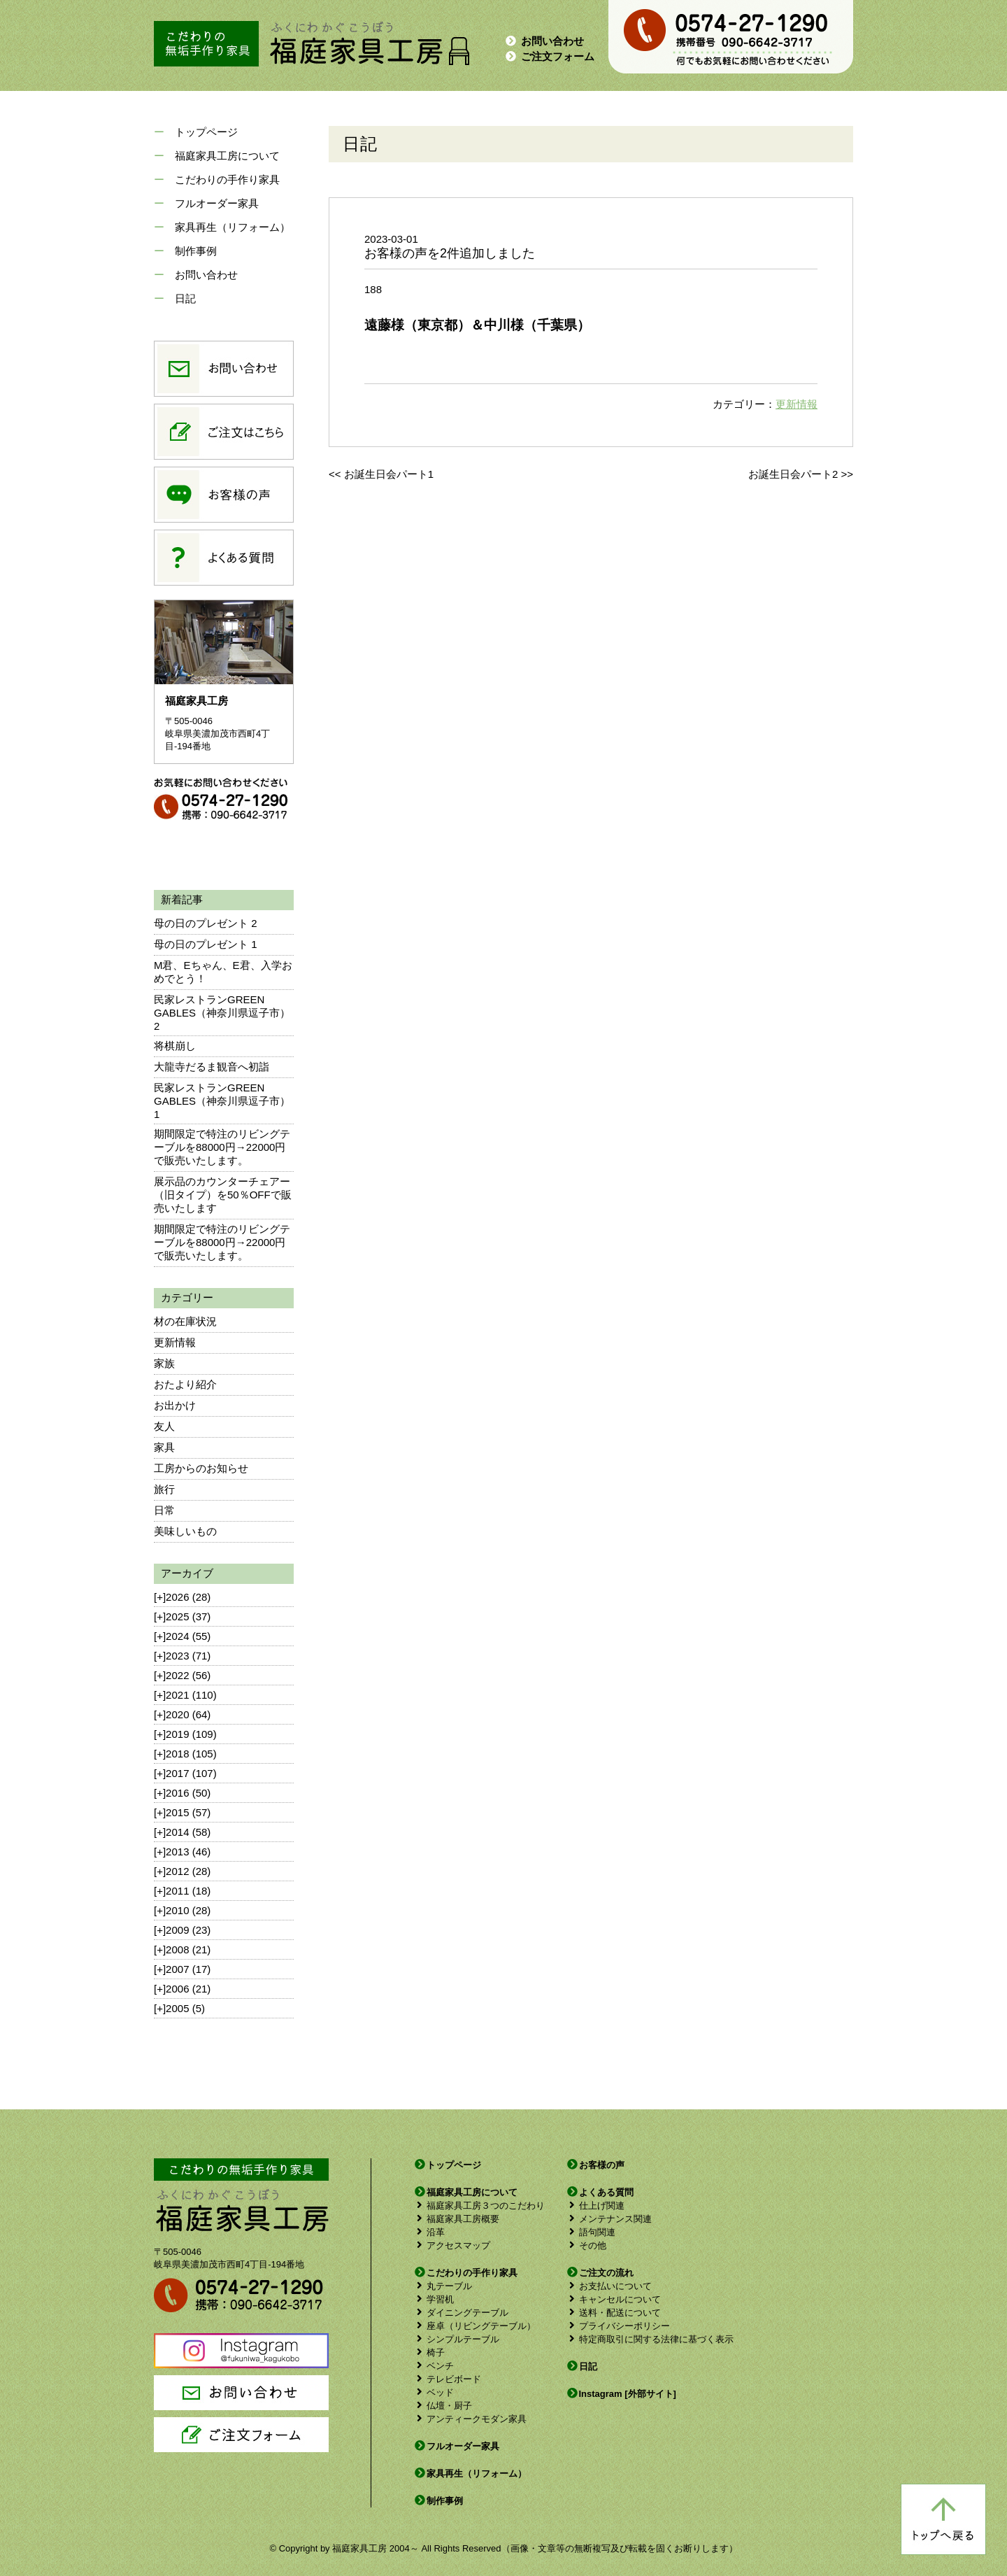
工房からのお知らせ (201, 1468)
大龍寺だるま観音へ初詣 (211, 1067)
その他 (586, 2245)
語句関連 (590, 2232)
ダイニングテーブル (460, 2312)
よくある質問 (600, 2192)
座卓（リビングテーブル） (474, 2326)
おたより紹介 (185, 1384)
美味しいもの (185, 1531)
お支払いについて (609, 2286)
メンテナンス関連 (609, 2219)
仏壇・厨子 (442, 2405)
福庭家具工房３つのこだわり (479, 2205)
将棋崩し (175, 1046)
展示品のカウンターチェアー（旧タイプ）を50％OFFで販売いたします (223, 1194)
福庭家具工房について (227, 156)
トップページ (206, 132)
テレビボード (447, 2379)
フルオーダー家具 (217, 203)
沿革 (429, 2232)
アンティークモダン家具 (470, 2419)
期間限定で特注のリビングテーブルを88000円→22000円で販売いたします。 (222, 1147)
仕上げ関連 (595, 2205)
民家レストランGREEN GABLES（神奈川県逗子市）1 (222, 1101)
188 (373, 289)
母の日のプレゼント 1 (205, 944)
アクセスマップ (451, 2245)
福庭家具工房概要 (456, 2219)
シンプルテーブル (456, 2339)
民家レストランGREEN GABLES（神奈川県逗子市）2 (222, 1012)
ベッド (433, 2392)
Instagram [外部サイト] (621, 2394)
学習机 (433, 2299)
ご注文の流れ (600, 2272)
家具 (164, 1447)
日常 (164, 1510)
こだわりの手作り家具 (227, 179)
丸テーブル (442, 2286)
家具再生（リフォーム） (232, 227)
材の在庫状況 (185, 1321)
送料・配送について (613, 2312)
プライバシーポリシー (618, 2326)
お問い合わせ (544, 41)
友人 (164, 1426)
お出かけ (175, 1405)
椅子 (429, 2352)
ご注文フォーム (549, 56)
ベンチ (433, 2366)
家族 (164, 1363)
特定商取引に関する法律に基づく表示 (650, 2339)
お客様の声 (595, 2165)
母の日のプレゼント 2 (205, 923)
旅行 (164, 1489)
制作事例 (196, 251)
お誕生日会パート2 (793, 474)
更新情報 (175, 1342)
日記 (185, 298)
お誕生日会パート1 (389, 474)
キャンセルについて (613, 2299)
